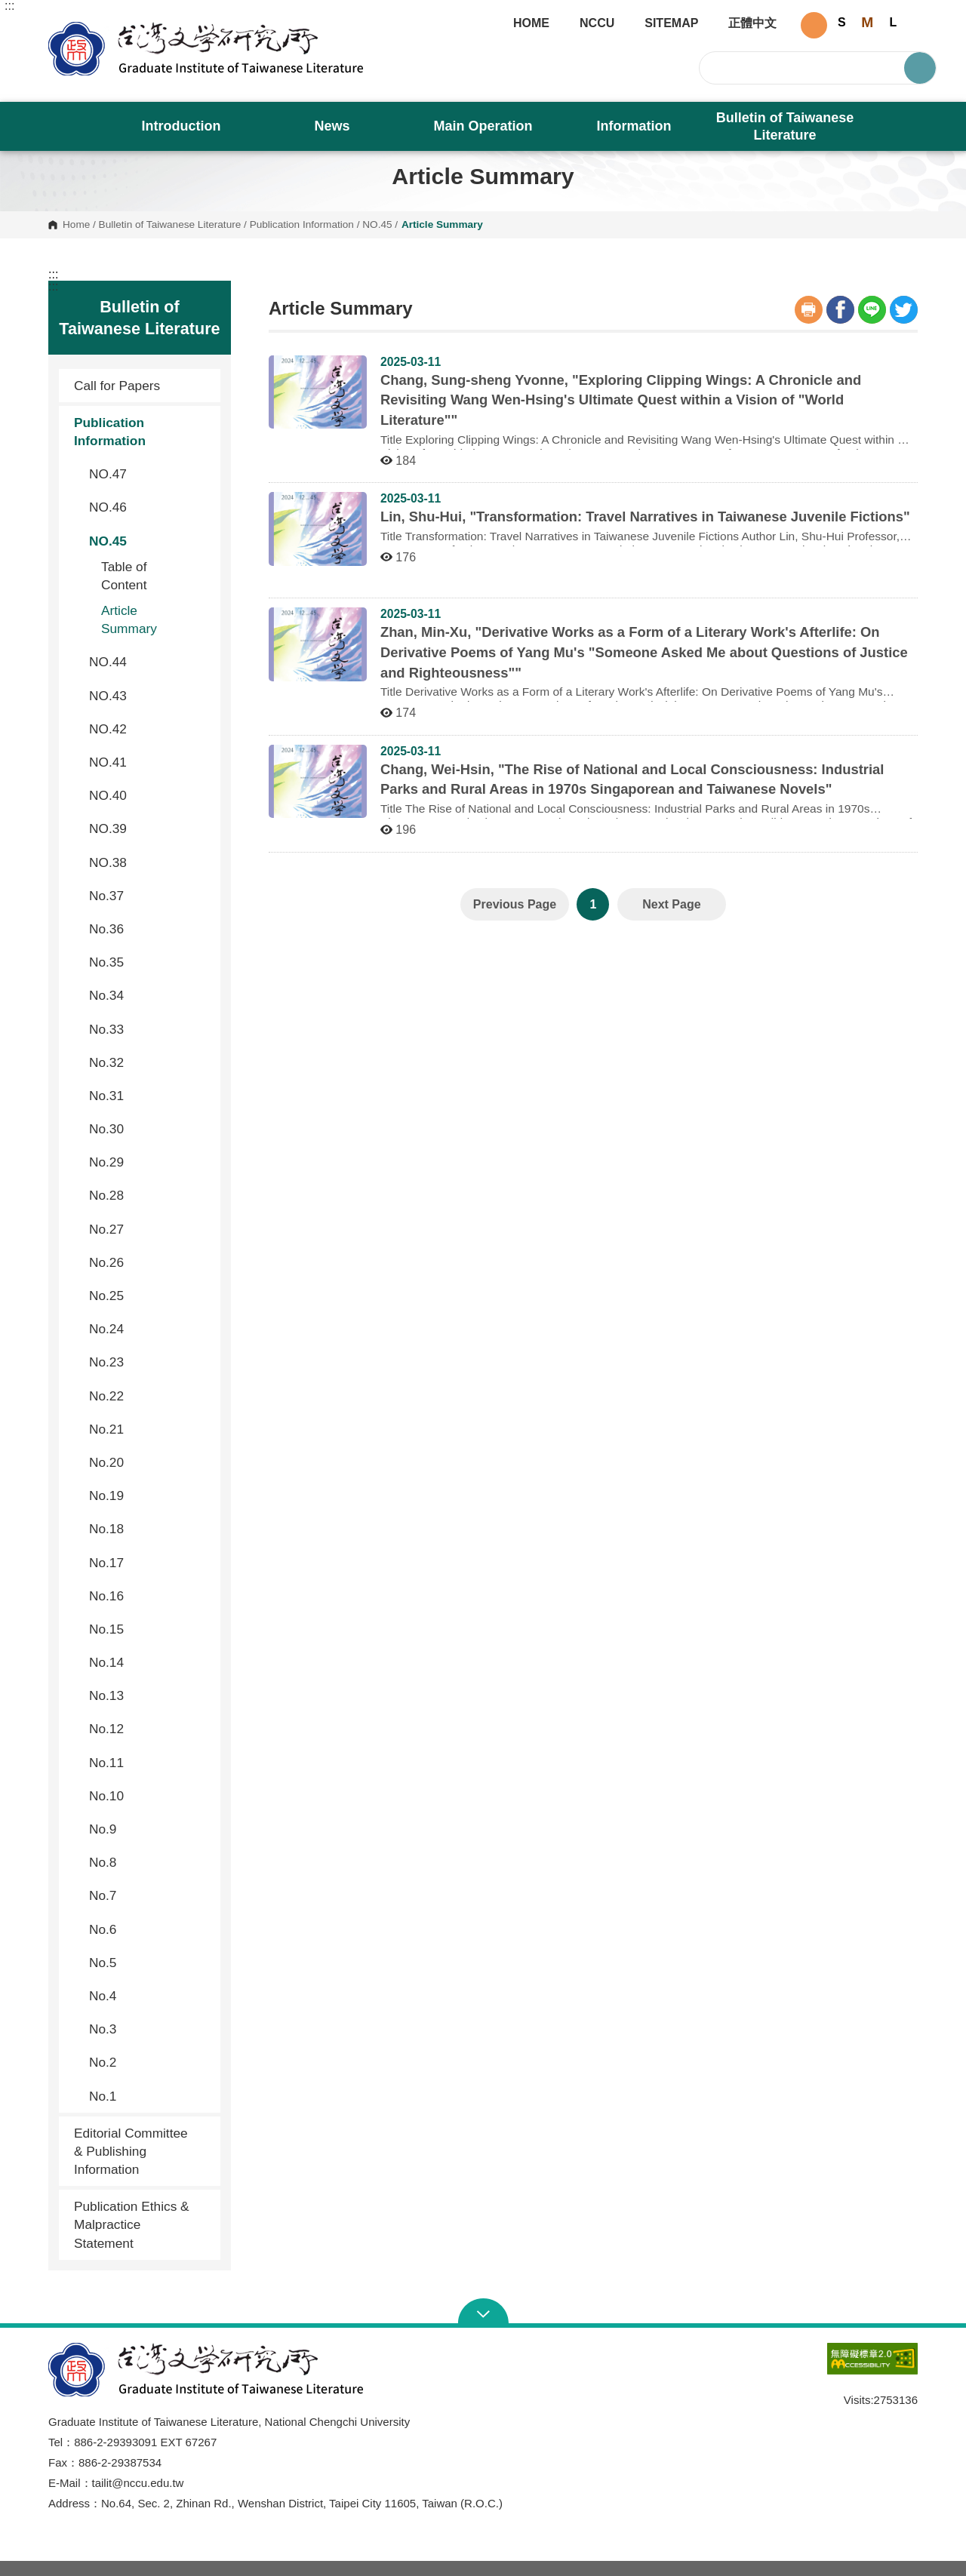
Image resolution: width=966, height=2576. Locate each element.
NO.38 (148, 862)
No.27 (148, 1229)
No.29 (148, 1162)
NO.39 (148, 828)
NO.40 (148, 795)
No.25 (148, 1295)
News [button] (331, 126)
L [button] (893, 22)
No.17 (148, 1562)
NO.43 (148, 695)
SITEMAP (671, 23)
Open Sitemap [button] (483, 2312)
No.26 (148, 1262)
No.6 (148, 1929)
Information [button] (634, 126)
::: (9, 6)
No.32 (148, 1062)
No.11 (148, 1762)
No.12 (148, 1728)
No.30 (148, 1128)
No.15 (148, 1629)
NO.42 (148, 728)
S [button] (842, 22)
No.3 (148, 2029)
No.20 (148, 1462)
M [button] (867, 22)
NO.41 (148, 762)
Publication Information (302, 225)
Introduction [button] (181, 126)
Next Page (671, 904)
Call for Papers (117, 385)
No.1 (148, 2096)
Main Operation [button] (482, 126)
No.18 (148, 1528)
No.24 (148, 1328)
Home (76, 225)
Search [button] (920, 68)
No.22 (148, 1395)
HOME (531, 23)
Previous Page (514, 904)
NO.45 (377, 225)
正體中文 (752, 23)
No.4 (148, 1995)
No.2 (148, 2062)
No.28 (148, 1195)
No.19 (148, 1495)
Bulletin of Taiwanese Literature (170, 225)
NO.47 (148, 473)
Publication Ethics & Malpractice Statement (131, 2224)
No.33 (148, 1029)
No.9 (148, 1829)
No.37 (148, 895)
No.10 (148, 1795)
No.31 (148, 1095)
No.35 (148, 962)
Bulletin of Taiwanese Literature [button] (785, 126)
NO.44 (148, 661)
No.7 (148, 1895)
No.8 (148, 1862)
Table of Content (123, 575)
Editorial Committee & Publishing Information (131, 2151)
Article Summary (129, 619)
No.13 (148, 1695)
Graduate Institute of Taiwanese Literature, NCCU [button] (60, 27)
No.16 (148, 1595)
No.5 (148, 1962)
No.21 (148, 1429)
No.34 (148, 995)
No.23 (148, 1361)
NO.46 (148, 507)
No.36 (148, 928)
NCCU (597, 23)
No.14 (148, 1662)
